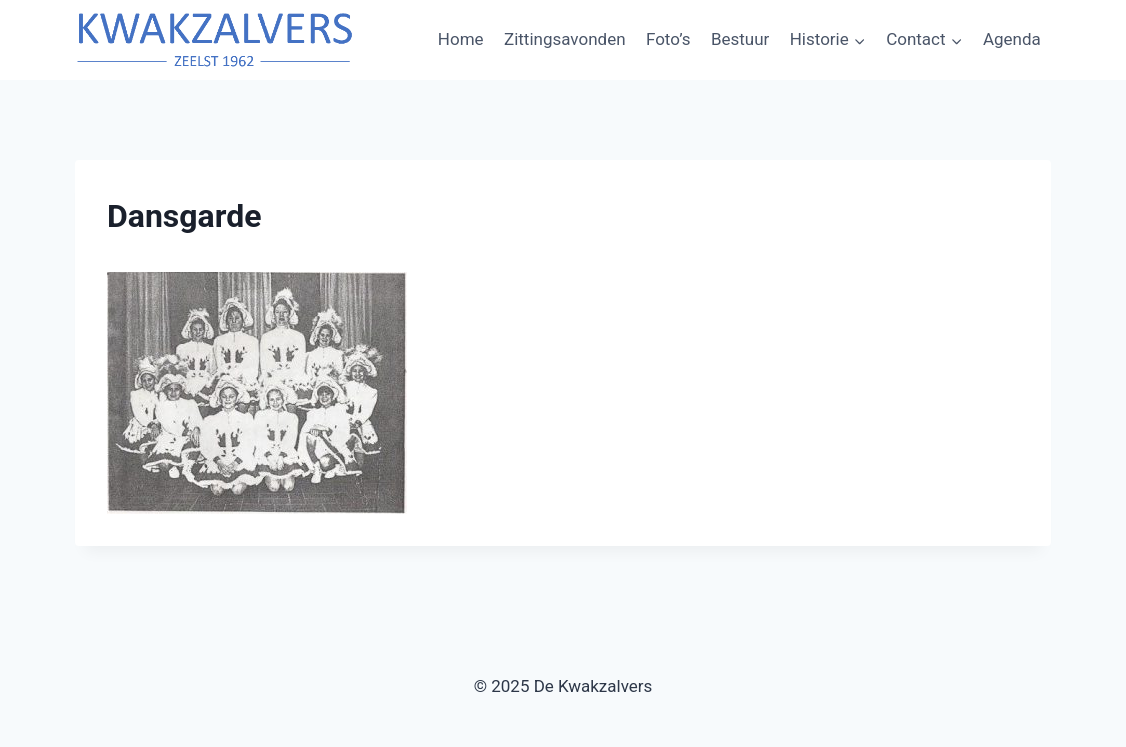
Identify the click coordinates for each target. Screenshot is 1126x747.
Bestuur (740, 39)
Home (461, 39)
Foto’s (668, 39)
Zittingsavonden (565, 39)
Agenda (1012, 39)
